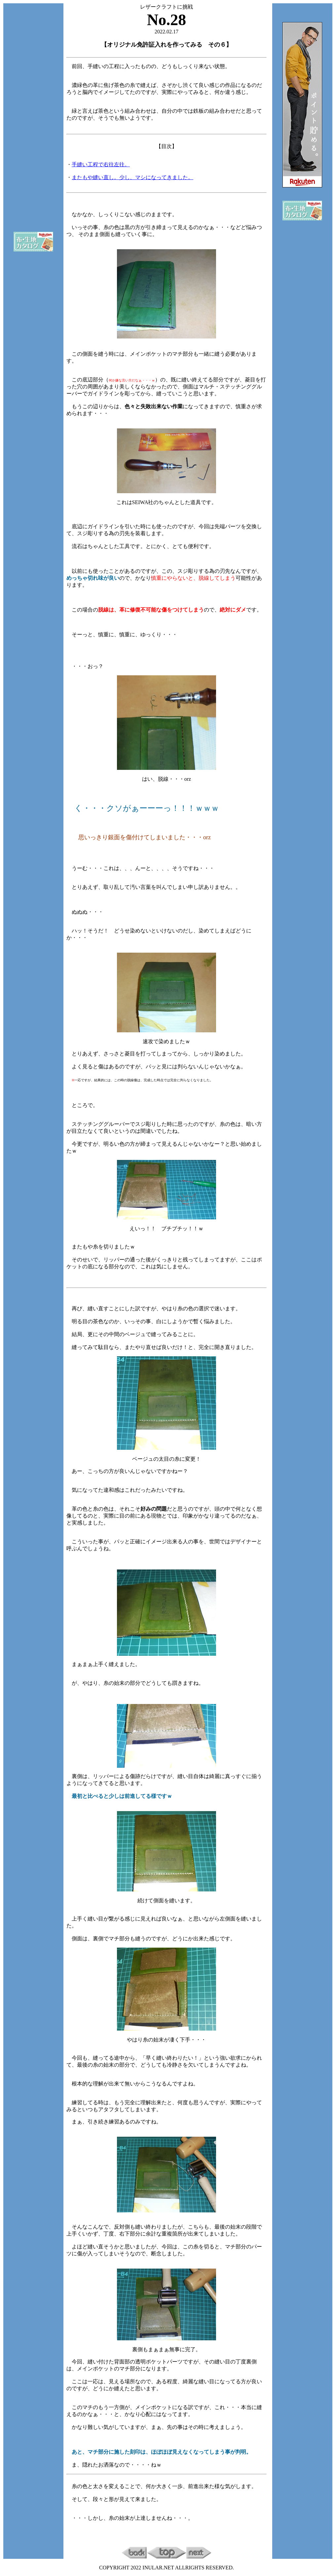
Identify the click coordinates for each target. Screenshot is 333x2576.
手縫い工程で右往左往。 (101, 164)
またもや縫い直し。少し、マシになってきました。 (132, 177)
